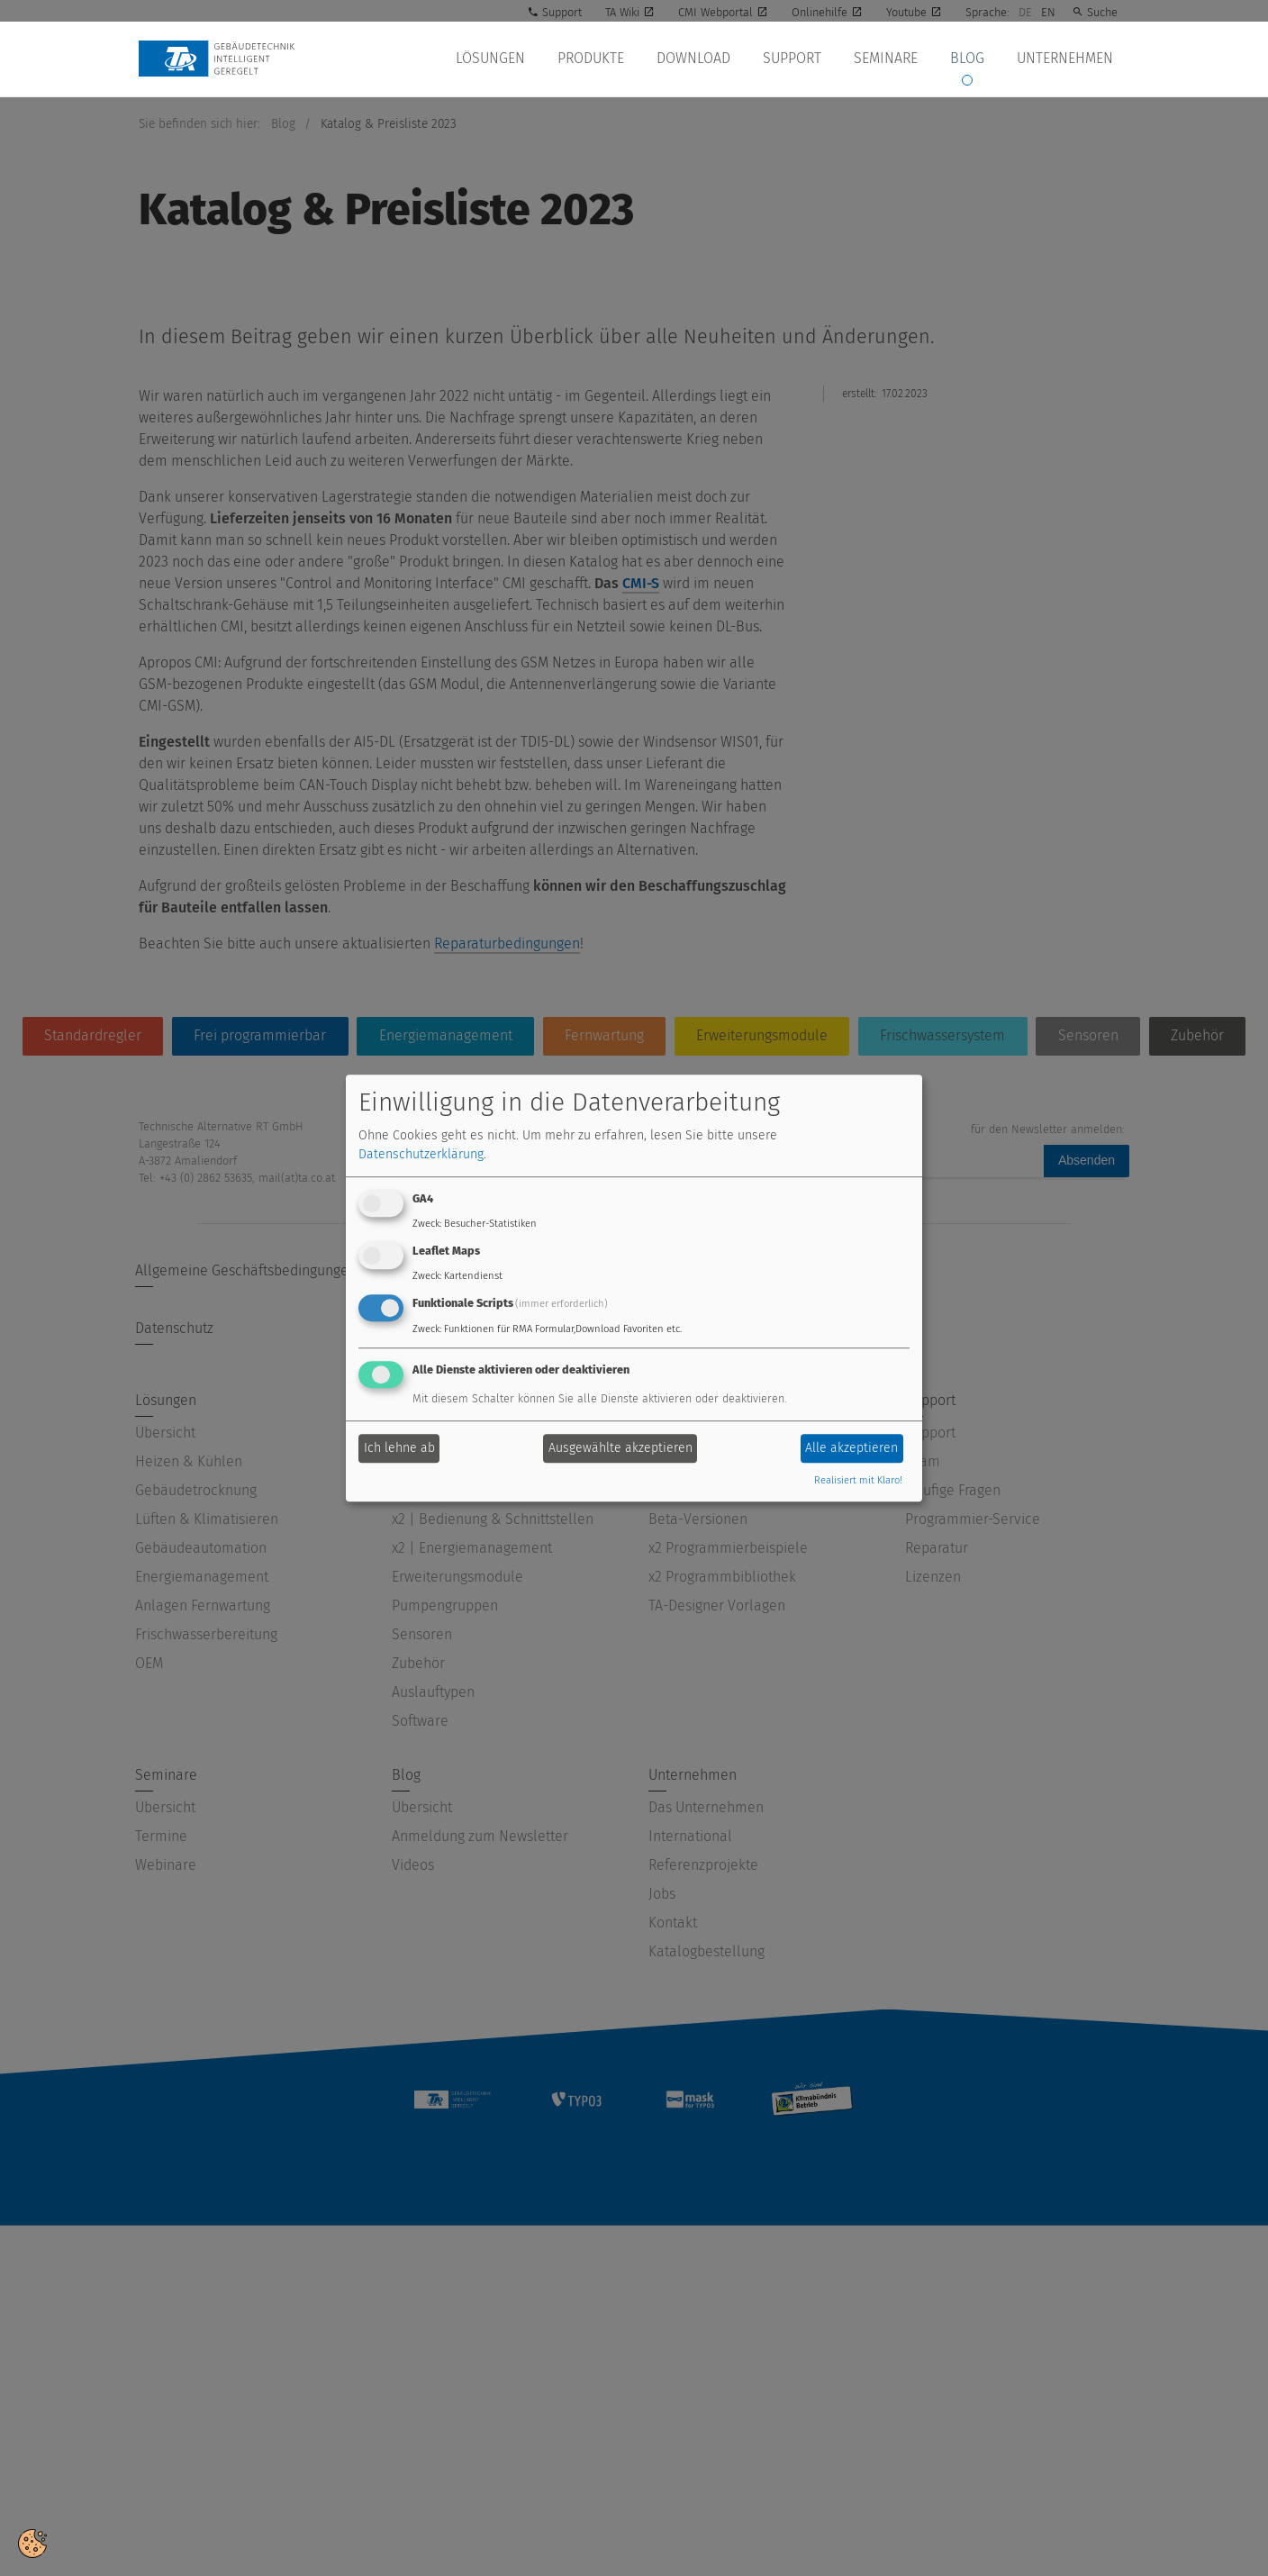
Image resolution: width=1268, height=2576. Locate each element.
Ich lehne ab (399, 1448)
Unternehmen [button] (1067, 59)
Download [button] (710, 59)
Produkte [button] (610, 59)
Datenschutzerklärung (421, 1155)
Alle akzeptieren (851, 1448)
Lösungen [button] (513, 59)
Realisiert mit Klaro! (858, 1480)
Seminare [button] (895, 59)
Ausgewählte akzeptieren (620, 1448)
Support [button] (804, 59)
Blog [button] (973, 59)
